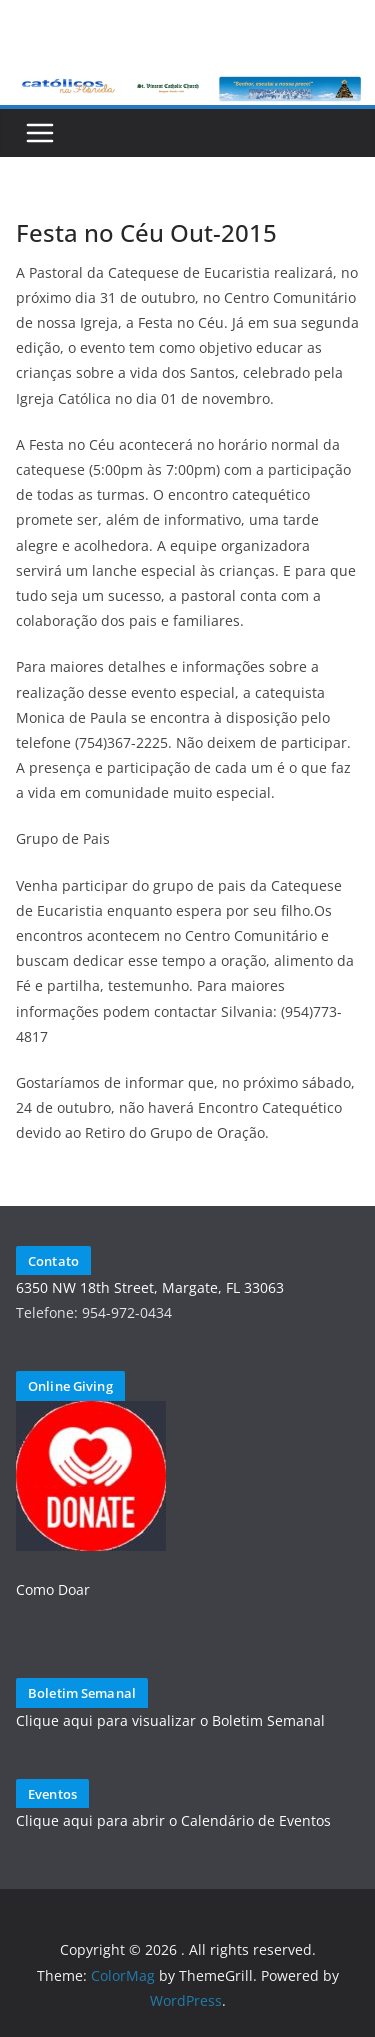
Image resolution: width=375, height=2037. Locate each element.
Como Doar (53, 1589)
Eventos (52, 1794)
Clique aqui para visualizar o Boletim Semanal (170, 1720)
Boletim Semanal (82, 1693)
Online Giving (70, 1386)
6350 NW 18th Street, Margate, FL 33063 (150, 1287)
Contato (53, 1261)
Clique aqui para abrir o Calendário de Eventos (173, 1820)
